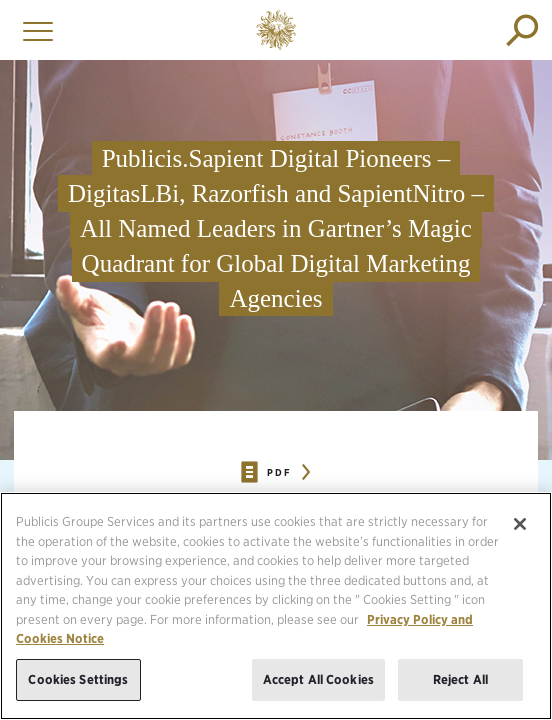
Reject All (460, 690)
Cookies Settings (78, 690)
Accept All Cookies (318, 690)
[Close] (520, 535)
